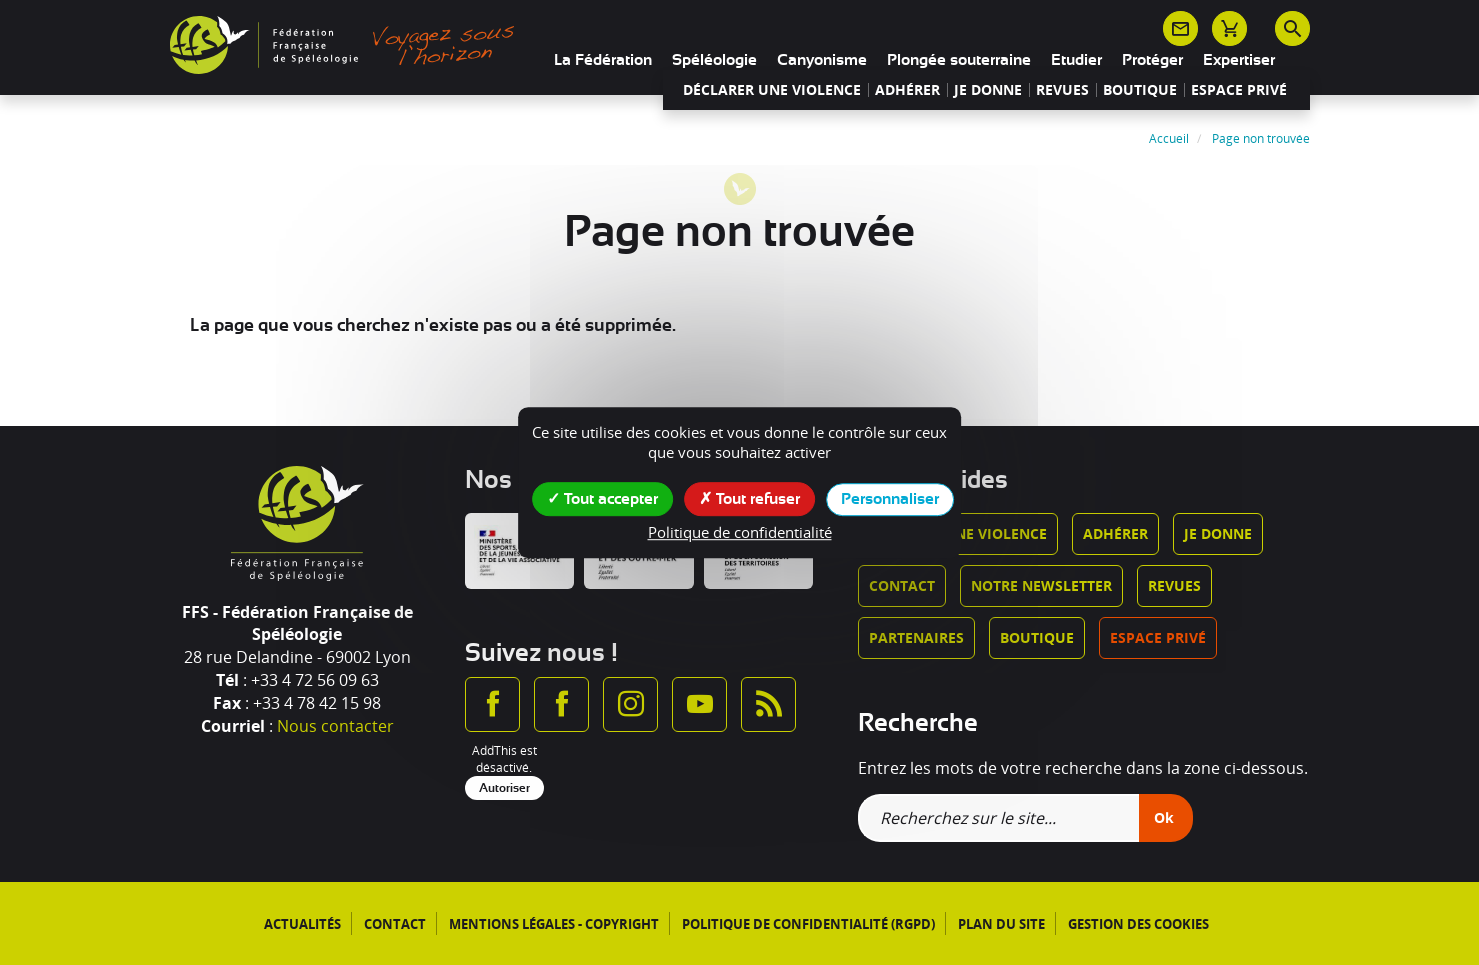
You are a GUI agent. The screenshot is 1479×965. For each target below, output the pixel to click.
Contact (902, 585)
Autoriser (504, 788)
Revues (1062, 90)
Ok (1164, 817)
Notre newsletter (1041, 585)
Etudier (1076, 60)
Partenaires (916, 637)
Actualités (302, 924)
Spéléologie (714, 60)
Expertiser (1239, 60)
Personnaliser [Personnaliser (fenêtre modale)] (890, 499)
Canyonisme (822, 60)
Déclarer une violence (772, 90)
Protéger (1152, 60)
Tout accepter (602, 498)
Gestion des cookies (1138, 924)
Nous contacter (335, 726)
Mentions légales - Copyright (554, 924)
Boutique (1140, 90)
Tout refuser (749, 498)
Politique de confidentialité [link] (740, 532)
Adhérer (907, 90)
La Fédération (603, 60)
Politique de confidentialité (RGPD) (808, 924)
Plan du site (1001, 924)
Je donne (988, 90)
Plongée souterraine (959, 60)
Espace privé (1239, 90)
